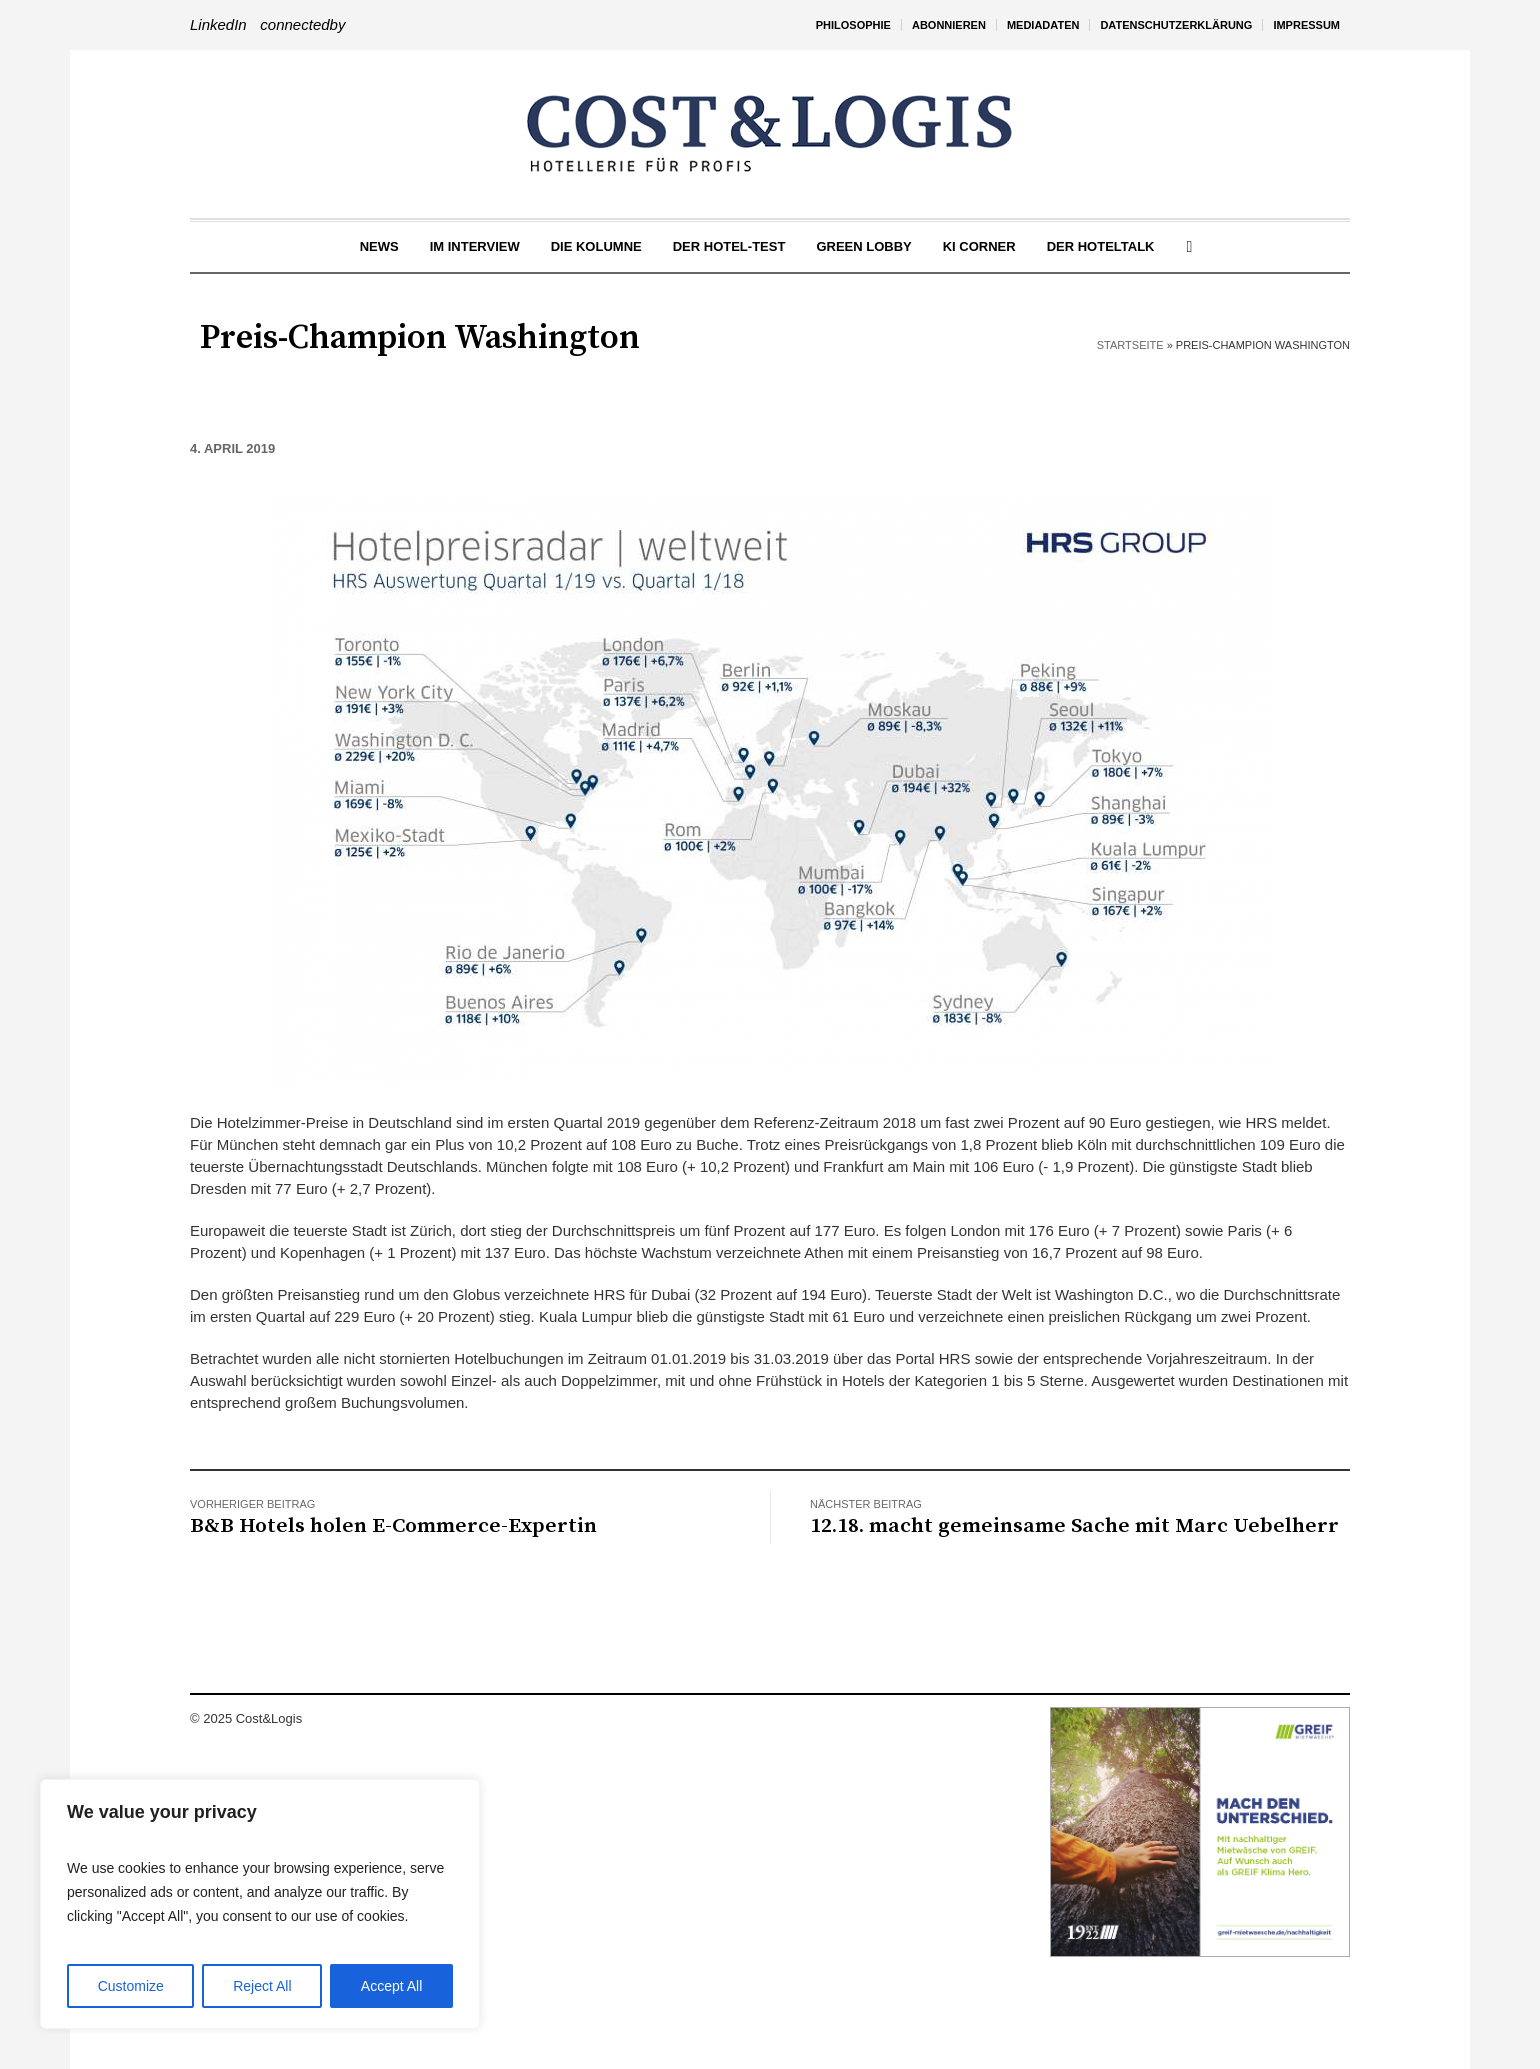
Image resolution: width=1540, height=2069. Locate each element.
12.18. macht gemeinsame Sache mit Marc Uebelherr (1074, 1526)
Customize (131, 1986)
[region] (260, 1904)
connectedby (302, 24)
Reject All (262, 1986)
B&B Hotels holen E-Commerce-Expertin (393, 1526)
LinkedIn (218, 24)
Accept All (391, 1986)
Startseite (1130, 345)
